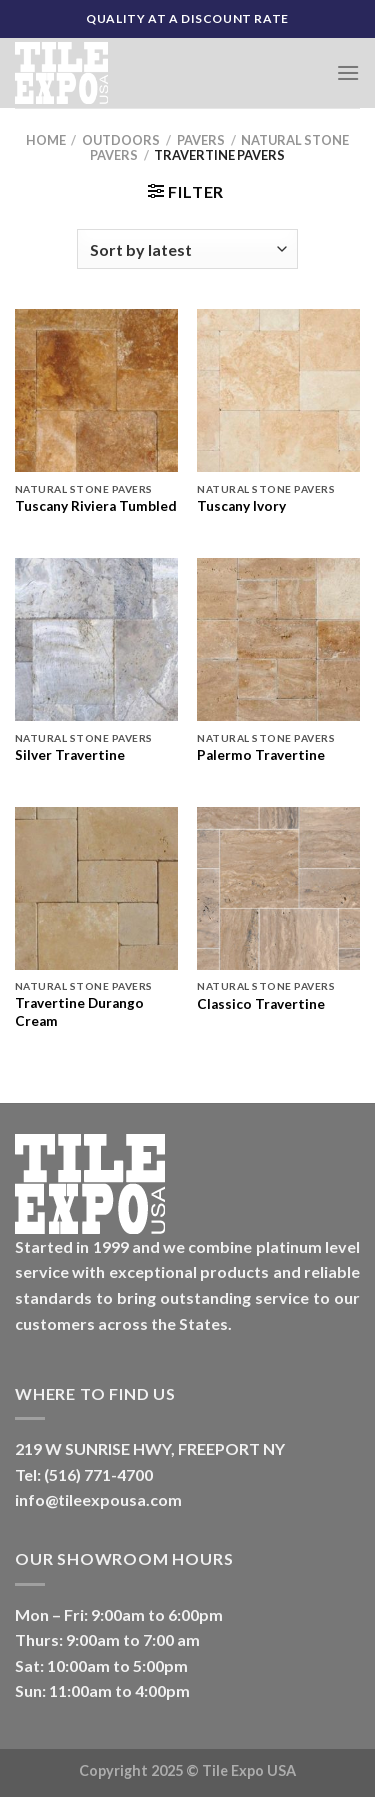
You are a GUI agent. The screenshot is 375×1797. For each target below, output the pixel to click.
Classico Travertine (261, 1004)
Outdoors (121, 140)
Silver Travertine (70, 755)
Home (46, 140)
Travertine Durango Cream (79, 1012)
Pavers (201, 140)
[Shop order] (187, 249)
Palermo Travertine (261, 755)
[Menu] (348, 72)
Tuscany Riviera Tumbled (96, 506)
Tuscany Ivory (241, 506)
